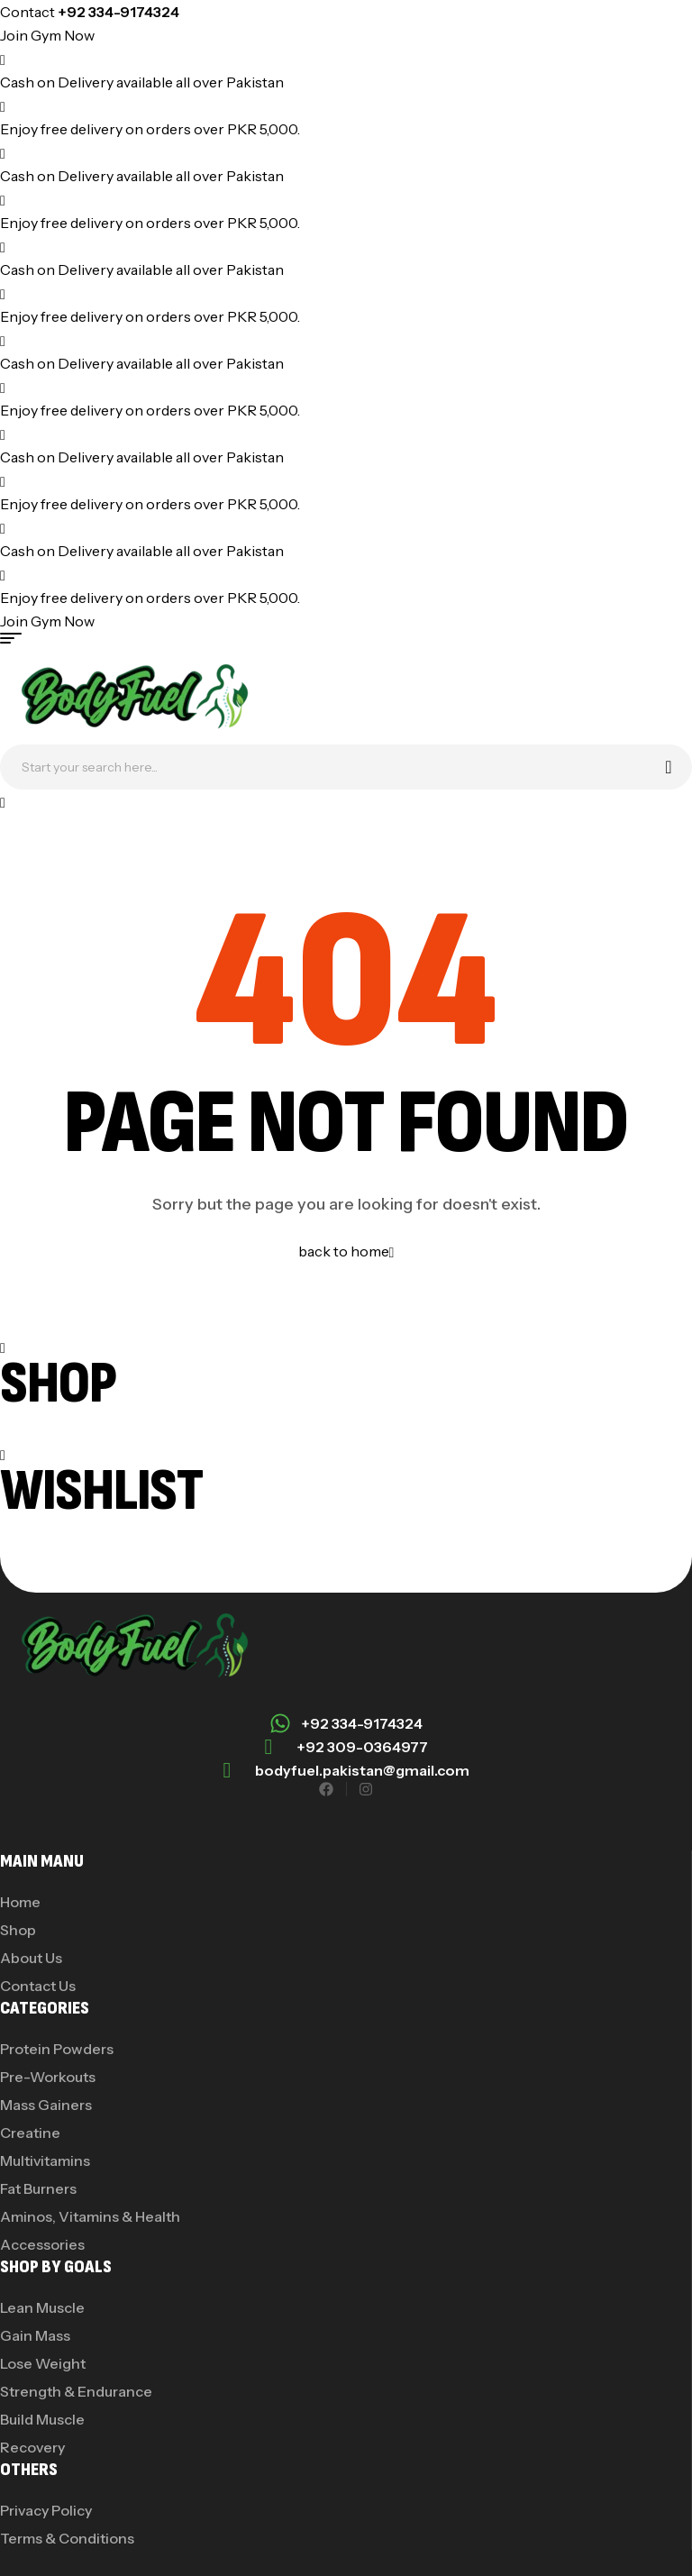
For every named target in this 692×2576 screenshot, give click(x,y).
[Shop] (2, 1347)
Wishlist (101, 1491)
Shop (58, 1384)
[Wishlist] (2, 1454)
